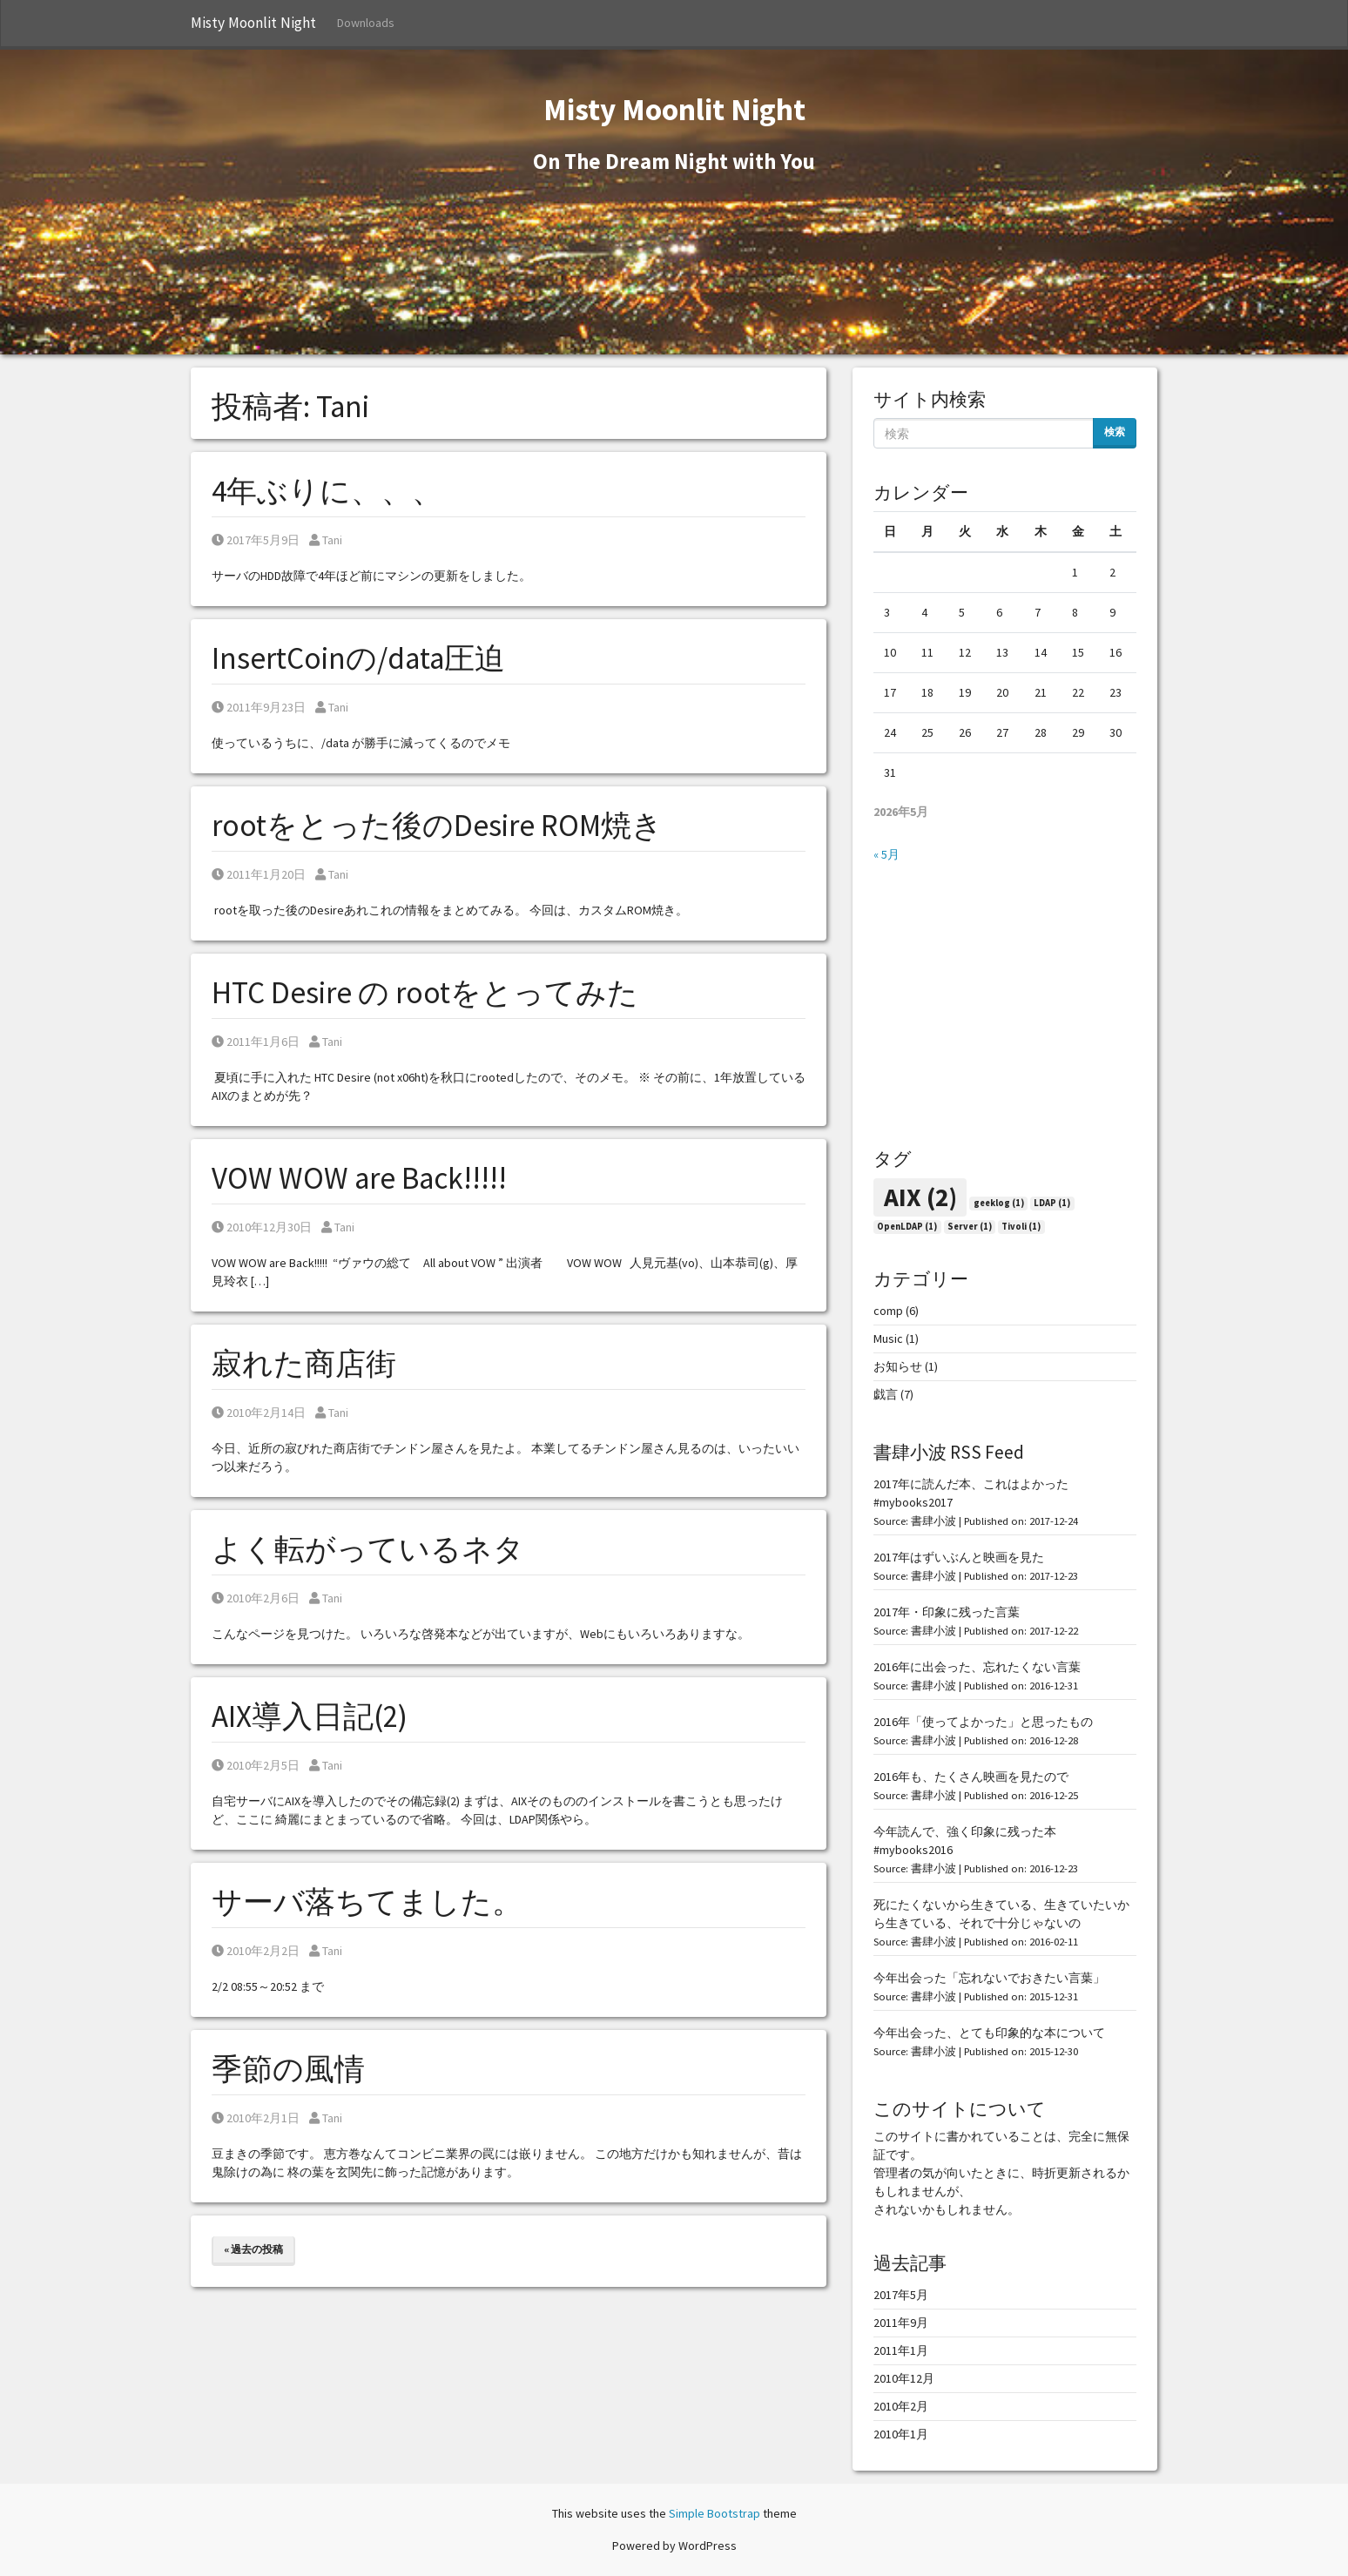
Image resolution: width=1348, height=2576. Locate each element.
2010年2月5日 (256, 1765)
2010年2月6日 (256, 1598)
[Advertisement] (1004, 1006)
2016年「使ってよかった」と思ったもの (983, 1722)
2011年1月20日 (259, 874)
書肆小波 (933, 1520)
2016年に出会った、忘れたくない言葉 (977, 1667)
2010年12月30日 (262, 1227)
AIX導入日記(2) (310, 1716)
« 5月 (886, 854)
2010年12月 (903, 2378)
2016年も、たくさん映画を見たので (970, 1776)
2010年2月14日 (259, 1412)
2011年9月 (900, 2322)
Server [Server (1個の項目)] (969, 1226)
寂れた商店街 (304, 1364)
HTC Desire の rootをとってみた (425, 993)
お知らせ (897, 1366)
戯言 (885, 1394)
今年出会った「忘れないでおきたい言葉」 (989, 1978)
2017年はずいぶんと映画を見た (958, 1557)
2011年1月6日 (256, 1041)
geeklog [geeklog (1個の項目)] (999, 1203)
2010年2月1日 (256, 2118)
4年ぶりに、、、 (327, 491)
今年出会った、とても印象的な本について (989, 2032)
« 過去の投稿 (253, 2249)
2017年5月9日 (256, 540)
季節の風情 (288, 2069)
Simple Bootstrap (714, 2513)
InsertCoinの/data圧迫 (358, 658)
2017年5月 (900, 2295)
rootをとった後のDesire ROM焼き (437, 825)
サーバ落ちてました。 (367, 1902)
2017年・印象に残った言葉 (946, 1612)
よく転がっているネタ (368, 1549)
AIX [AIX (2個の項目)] (920, 1197)
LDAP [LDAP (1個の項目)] (1052, 1203)
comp (888, 1310)
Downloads (365, 22)
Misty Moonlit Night (253, 22)
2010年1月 (900, 2434)
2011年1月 (900, 2350)
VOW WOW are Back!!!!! (359, 1178)
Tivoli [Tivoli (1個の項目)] (1021, 1226)
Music (888, 1338)
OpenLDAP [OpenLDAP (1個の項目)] (907, 1226)
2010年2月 (900, 2406)
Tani (325, 540)
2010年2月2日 (256, 1951)
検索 (1114, 431)
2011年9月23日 (259, 707)
